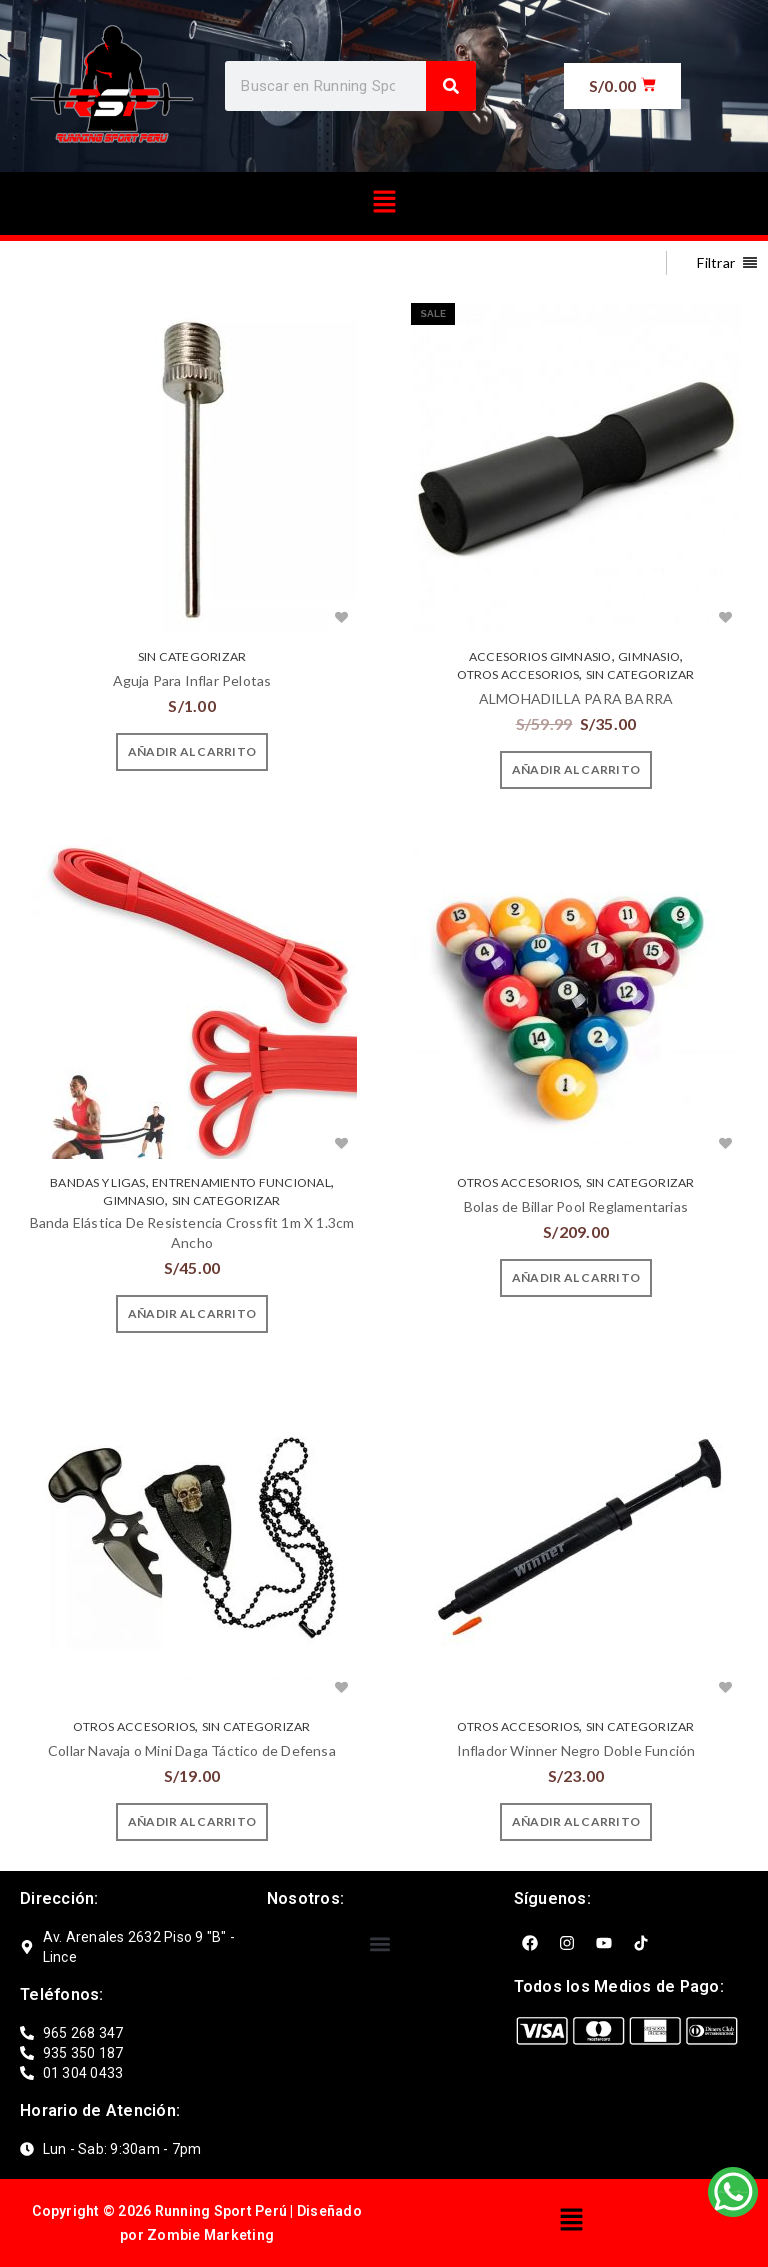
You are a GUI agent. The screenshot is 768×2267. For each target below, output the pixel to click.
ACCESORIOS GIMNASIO (540, 656)
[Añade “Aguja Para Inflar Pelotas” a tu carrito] (192, 752)
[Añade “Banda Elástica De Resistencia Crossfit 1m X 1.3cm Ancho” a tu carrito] (192, 1314)
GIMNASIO (649, 656)
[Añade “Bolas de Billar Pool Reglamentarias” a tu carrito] (576, 1278)
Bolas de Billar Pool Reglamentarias (576, 1206)
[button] (384, 203)
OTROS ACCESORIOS (518, 674)
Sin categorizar (192, 656)
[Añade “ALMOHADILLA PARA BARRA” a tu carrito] (576, 770)
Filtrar (716, 262)
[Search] (451, 86)
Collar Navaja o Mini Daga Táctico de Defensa (192, 1750)
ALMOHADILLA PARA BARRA (576, 698)
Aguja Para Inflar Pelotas (192, 680)
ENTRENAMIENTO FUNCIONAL (241, 1182)
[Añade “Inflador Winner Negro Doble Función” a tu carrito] (576, 1822)
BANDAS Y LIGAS (98, 1182)
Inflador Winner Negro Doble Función (576, 1750)
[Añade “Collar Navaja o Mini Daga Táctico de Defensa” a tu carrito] (192, 1822)
